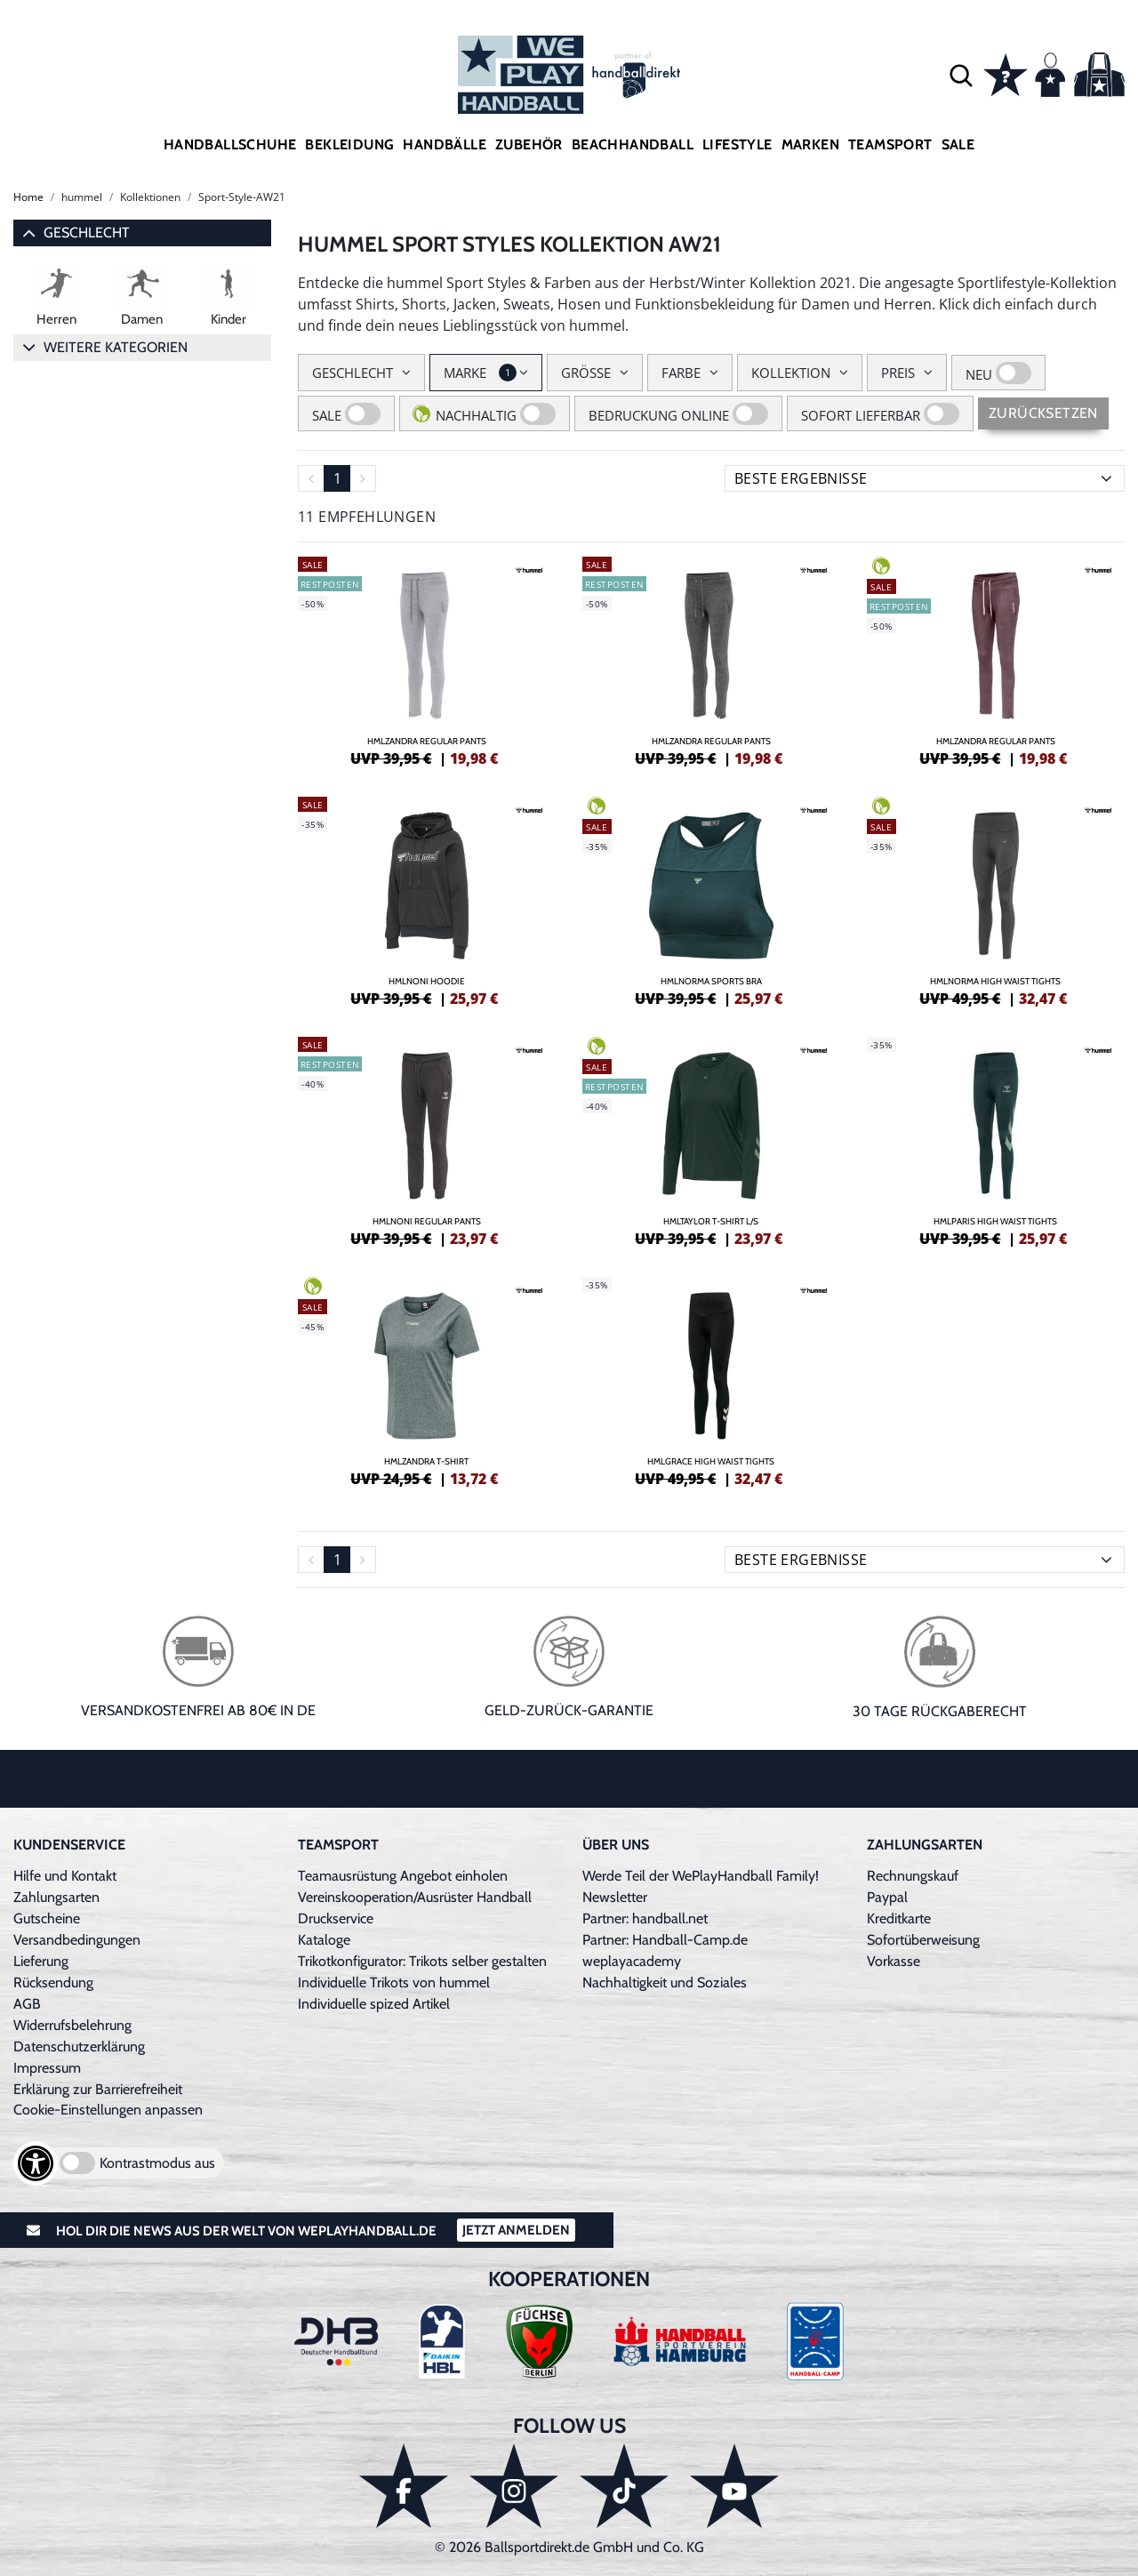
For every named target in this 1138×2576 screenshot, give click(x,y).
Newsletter (614, 1897)
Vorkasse (893, 1961)
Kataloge (324, 1939)
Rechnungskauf (912, 1875)
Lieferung (40, 1961)
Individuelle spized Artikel (374, 2003)
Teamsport (890, 144)
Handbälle (444, 144)
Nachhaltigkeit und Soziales (664, 1982)
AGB (27, 2003)
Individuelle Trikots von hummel (394, 1982)
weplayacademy (631, 1961)
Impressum (47, 2067)
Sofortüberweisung (923, 1939)
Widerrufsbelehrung (72, 2025)
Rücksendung (53, 1982)
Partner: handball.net (645, 1918)
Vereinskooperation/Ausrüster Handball (415, 1897)
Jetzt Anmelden (516, 2230)
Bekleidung (349, 144)
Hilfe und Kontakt (64, 1875)
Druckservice (335, 1918)
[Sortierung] (925, 478)
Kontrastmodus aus (157, 2163)
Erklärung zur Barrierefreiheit (97, 2089)
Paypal (887, 1897)
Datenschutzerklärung (79, 2046)
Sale (958, 144)
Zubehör (529, 144)
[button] (961, 74)
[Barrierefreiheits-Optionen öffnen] (35, 2163)
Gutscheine (46, 1918)
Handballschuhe (230, 144)
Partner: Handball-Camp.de (665, 1939)
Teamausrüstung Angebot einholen (403, 1875)
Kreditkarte (899, 1918)
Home (28, 197)
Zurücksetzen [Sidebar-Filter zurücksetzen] (1043, 413)
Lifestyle (737, 144)
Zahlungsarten (56, 1897)
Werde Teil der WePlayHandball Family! (700, 1875)
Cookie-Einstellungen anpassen (108, 2109)
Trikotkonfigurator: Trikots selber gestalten (422, 1961)
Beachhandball (632, 144)
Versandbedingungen (76, 1939)
